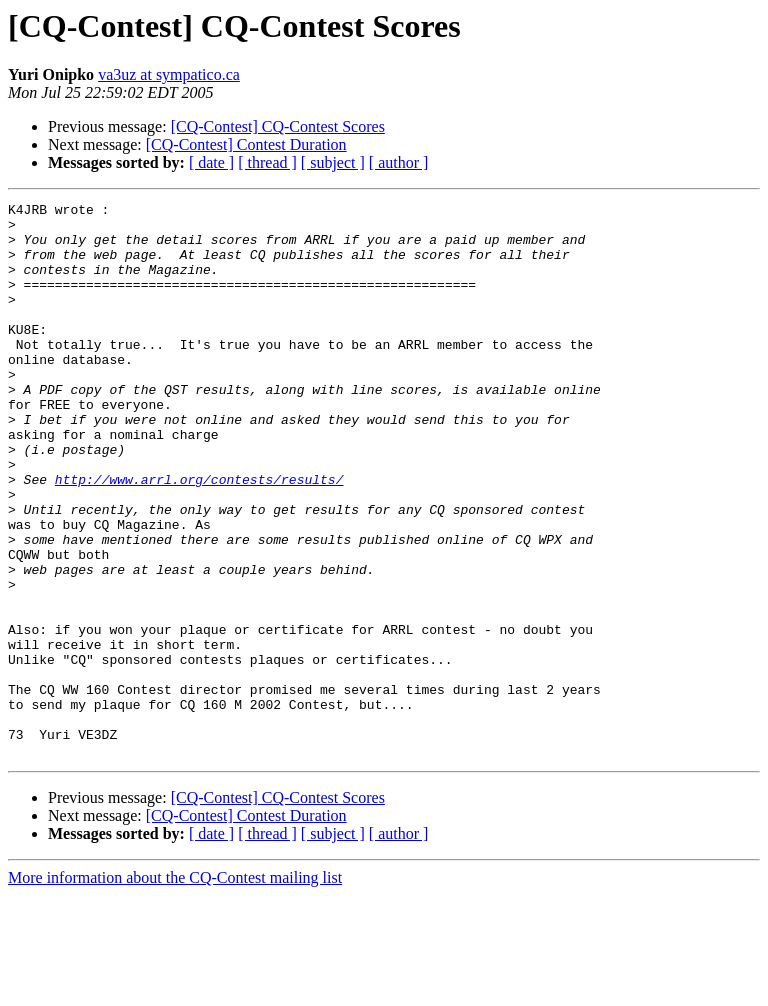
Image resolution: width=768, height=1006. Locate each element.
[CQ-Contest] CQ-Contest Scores (278, 126)
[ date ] (211, 162)
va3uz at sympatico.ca (169, 74)
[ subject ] (333, 162)
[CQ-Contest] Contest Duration (246, 144)
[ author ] (399, 162)
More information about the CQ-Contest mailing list (175, 988)
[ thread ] (267, 162)
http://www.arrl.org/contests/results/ (199, 536)
